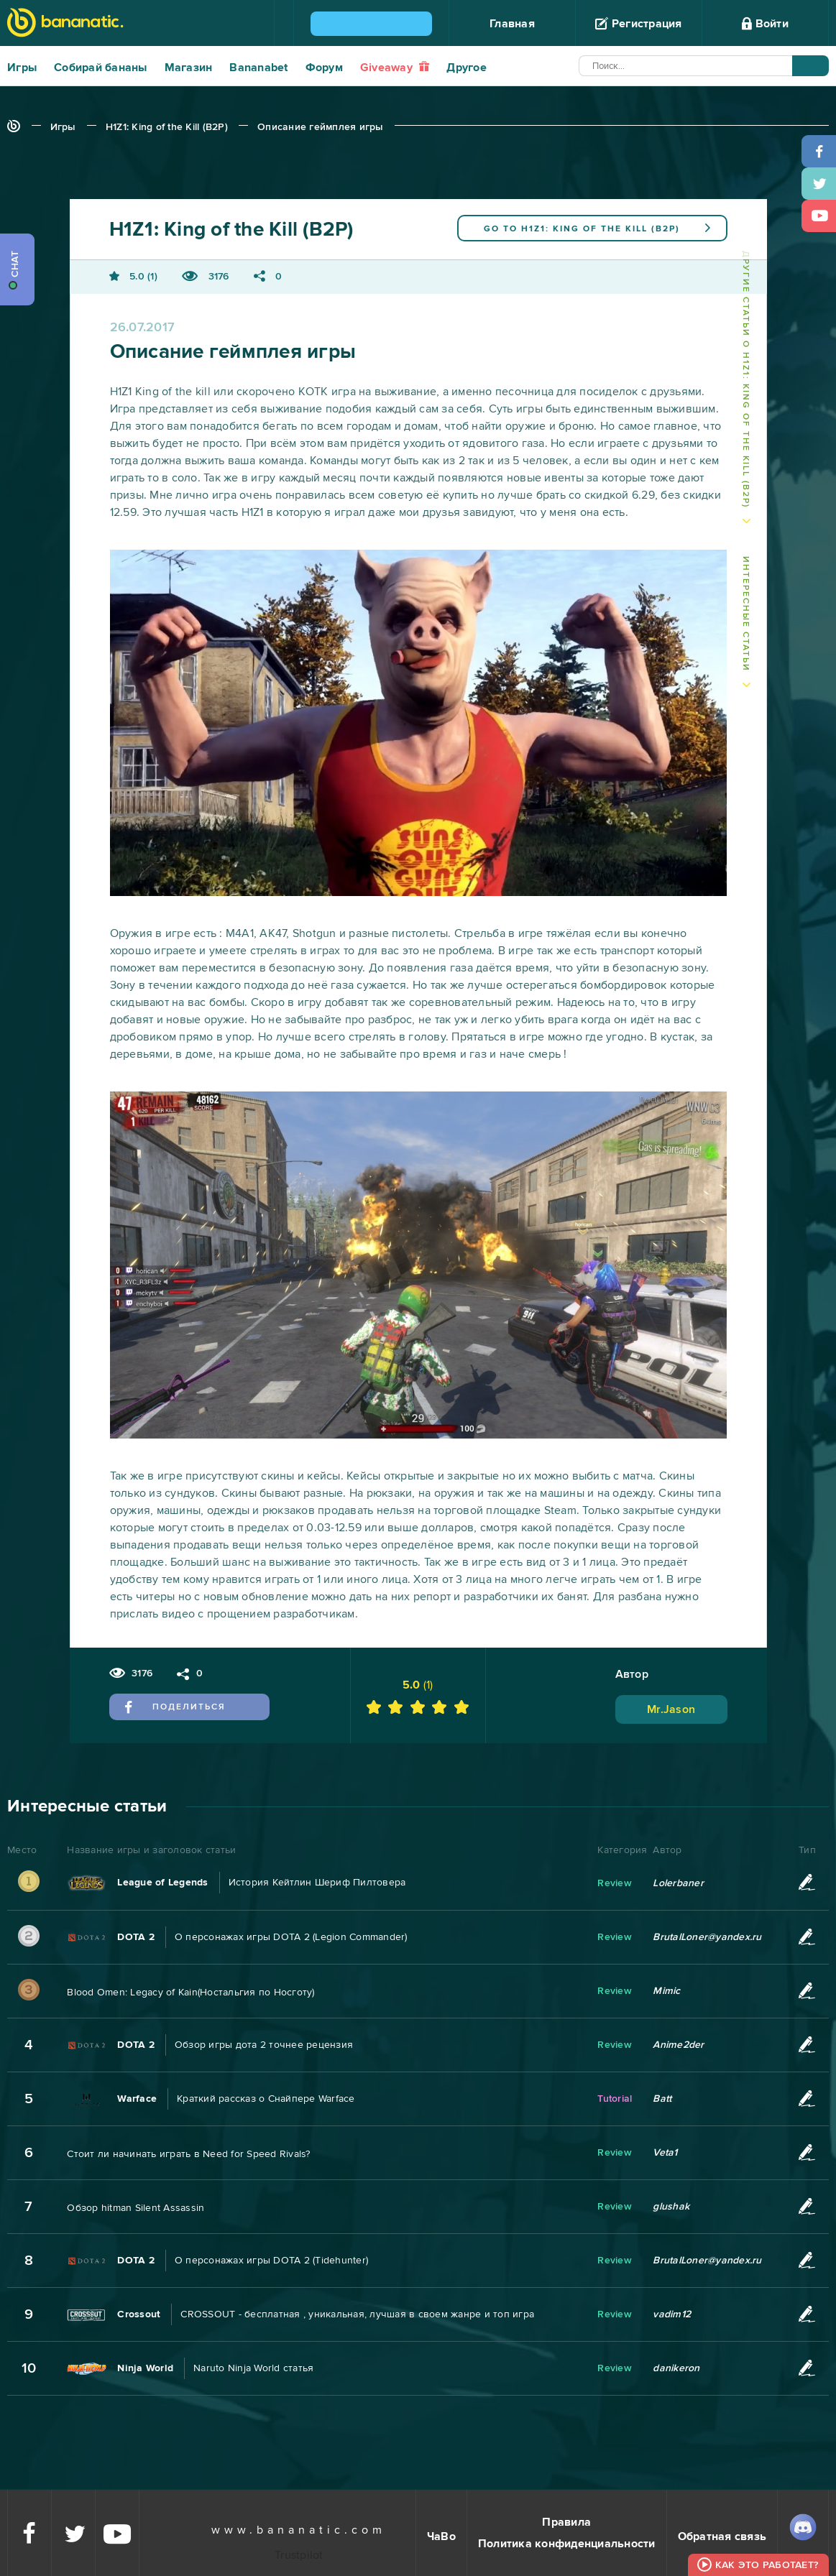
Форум (324, 67)
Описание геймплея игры (320, 127)
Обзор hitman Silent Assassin (135, 2208)
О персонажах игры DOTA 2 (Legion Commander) (291, 1937)
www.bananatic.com (298, 2530)
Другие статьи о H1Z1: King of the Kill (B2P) (745, 379)
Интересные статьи (745, 614)
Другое (466, 67)
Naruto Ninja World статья (253, 2368)
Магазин (189, 67)
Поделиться (175, 1706)
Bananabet (258, 67)
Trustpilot (299, 2555)
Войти (765, 24)
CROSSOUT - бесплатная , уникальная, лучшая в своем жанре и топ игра (357, 2314)
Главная (512, 24)
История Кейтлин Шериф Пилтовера (317, 1882)
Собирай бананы (100, 67)
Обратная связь (722, 2536)
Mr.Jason (671, 1709)
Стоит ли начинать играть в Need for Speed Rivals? (188, 2154)
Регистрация (638, 24)
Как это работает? (766, 2565)
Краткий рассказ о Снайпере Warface (266, 2098)
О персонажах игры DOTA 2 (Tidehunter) (271, 2260)
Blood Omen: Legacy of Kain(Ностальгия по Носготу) (190, 1992)
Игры (22, 67)
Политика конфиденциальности (567, 2543)
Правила (566, 2522)
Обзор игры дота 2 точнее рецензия (264, 2045)
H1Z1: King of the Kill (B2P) (167, 127)
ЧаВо (441, 2536)
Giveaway (395, 67)
